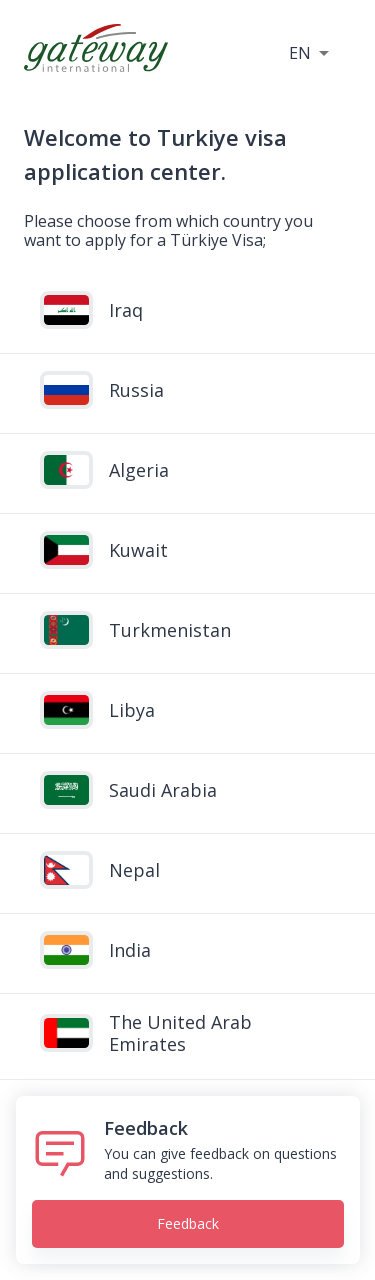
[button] (309, 52)
